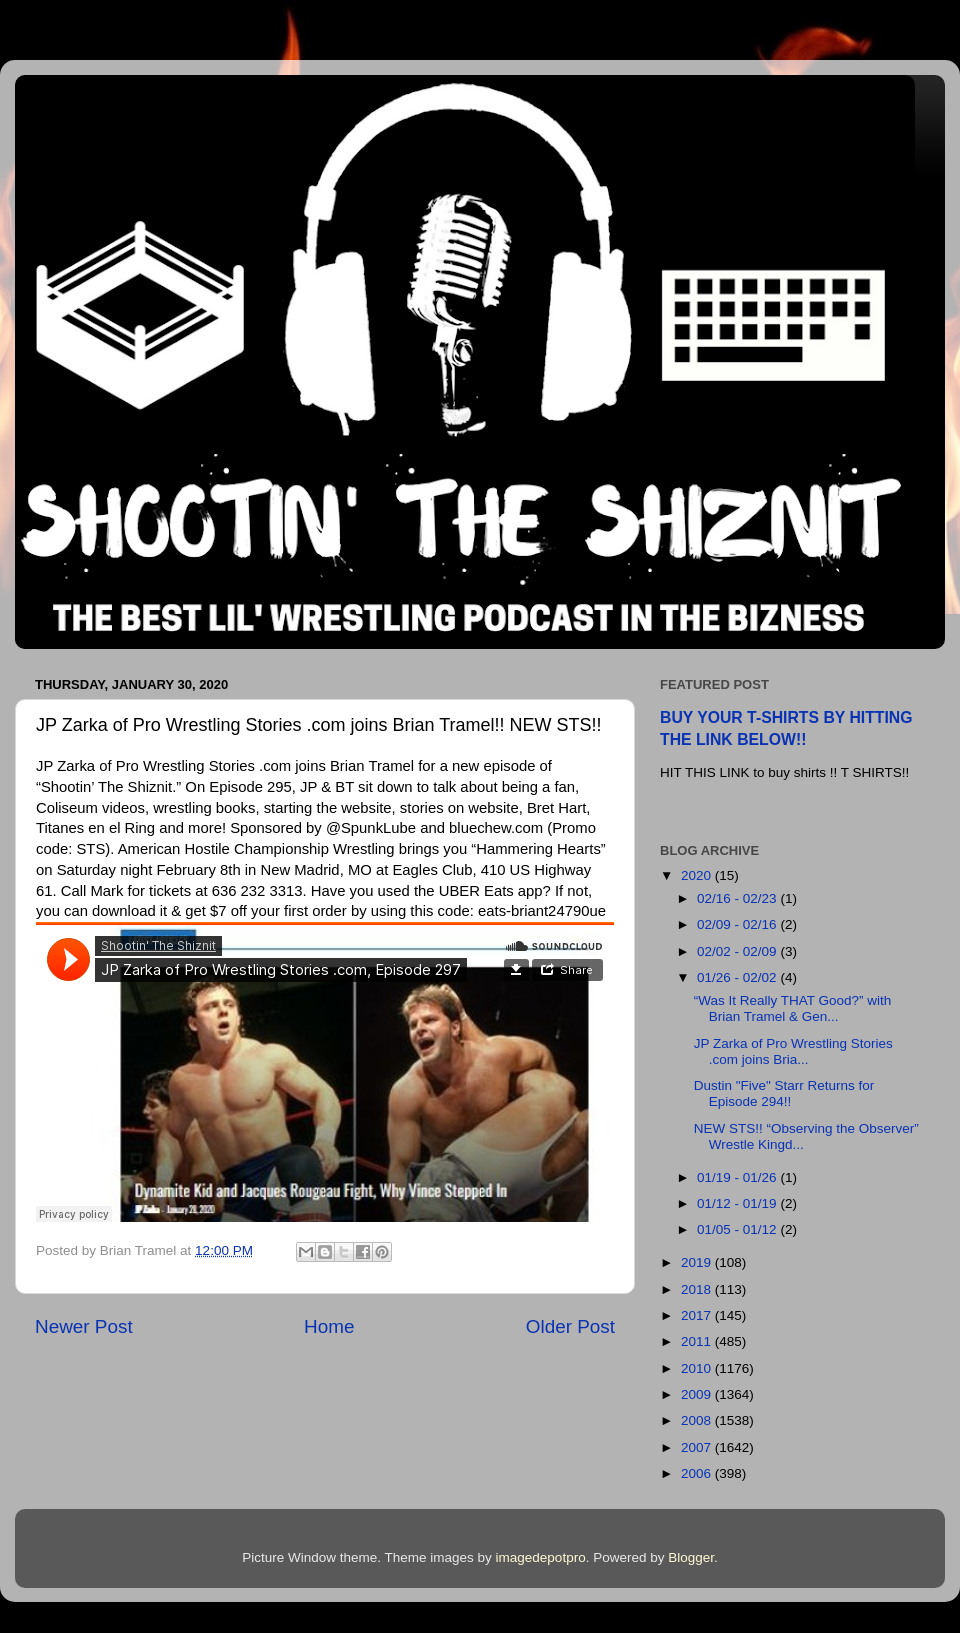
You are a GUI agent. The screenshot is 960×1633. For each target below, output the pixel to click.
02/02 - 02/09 (738, 951)
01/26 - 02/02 (738, 977)
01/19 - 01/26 (738, 1177)
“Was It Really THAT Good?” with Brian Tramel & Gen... (793, 1008)
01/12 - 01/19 (738, 1203)
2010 (698, 1368)
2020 (698, 875)
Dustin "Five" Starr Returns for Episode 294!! (784, 1093)
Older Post (570, 1326)
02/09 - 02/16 (738, 924)
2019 (698, 1262)
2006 (698, 1473)
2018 (698, 1289)
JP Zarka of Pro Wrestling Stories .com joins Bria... (793, 1051)
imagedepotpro (541, 1557)
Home (329, 1326)
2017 (698, 1315)
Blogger (691, 1557)
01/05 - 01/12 (738, 1229)
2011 (698, 1341)
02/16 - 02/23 (738, 898)
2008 (698, 1420)
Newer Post (84, 1326)
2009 (698, 1394)
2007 (698, 1447)
